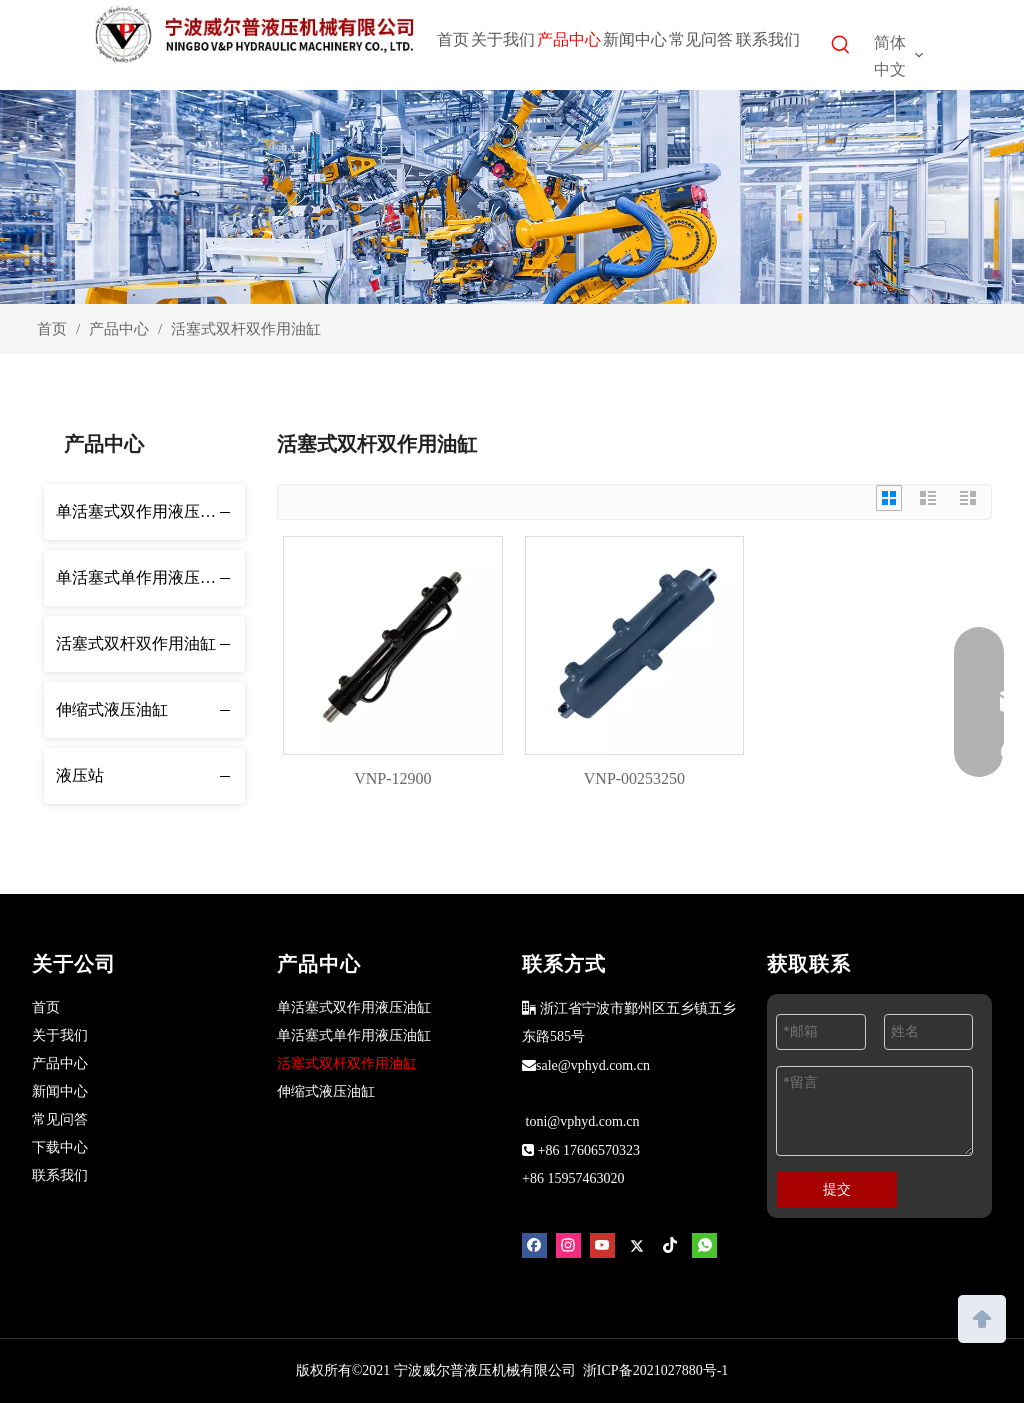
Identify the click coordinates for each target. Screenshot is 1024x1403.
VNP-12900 (392, 778)
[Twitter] (636, 1245)
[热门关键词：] (841, 48)
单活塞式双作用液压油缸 (144, 511)
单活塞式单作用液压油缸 (144, 577)
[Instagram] (568, 1245)
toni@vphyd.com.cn (583, 1121)
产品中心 (60, 1063)
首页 (46, 1007)
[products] (512, 196)
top (982, 1317)
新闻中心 (60, 1091)
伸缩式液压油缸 (112, 709)
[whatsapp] (704, 1245)
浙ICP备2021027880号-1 (655, 1370)
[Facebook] (534, 1245)
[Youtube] (602, 1245)
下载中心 (60, 1147)
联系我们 (60, 1175)
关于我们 (60, 1035)
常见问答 (60, 1119)
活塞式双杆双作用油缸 (136, 643)
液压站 (80, 775)
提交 (837, 1189)
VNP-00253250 (634, 778)
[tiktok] (670, 1245)
